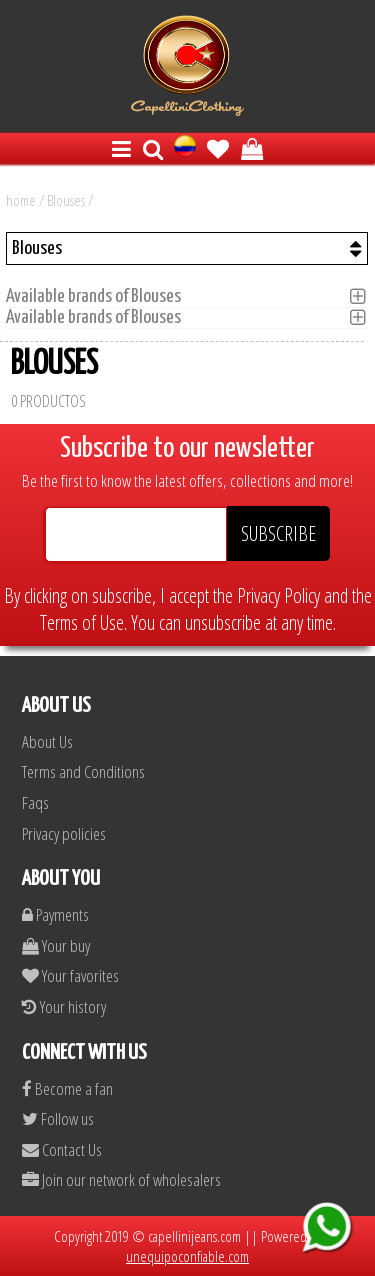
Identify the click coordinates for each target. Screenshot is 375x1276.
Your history (64, 1006)
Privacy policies (64, 833)
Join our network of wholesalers (121, 1179)
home (21, 200)
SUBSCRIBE (278, 533)
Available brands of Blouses (99, 296)
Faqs (35, 802)
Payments (55, 914)
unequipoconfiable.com (187, 1256)
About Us (47, 741)
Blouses (66, 200)
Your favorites (70, 975)
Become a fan (67, 1088)
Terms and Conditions (83, 771)
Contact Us (62, 1149)
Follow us (58, 1118)
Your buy (56, 945)
